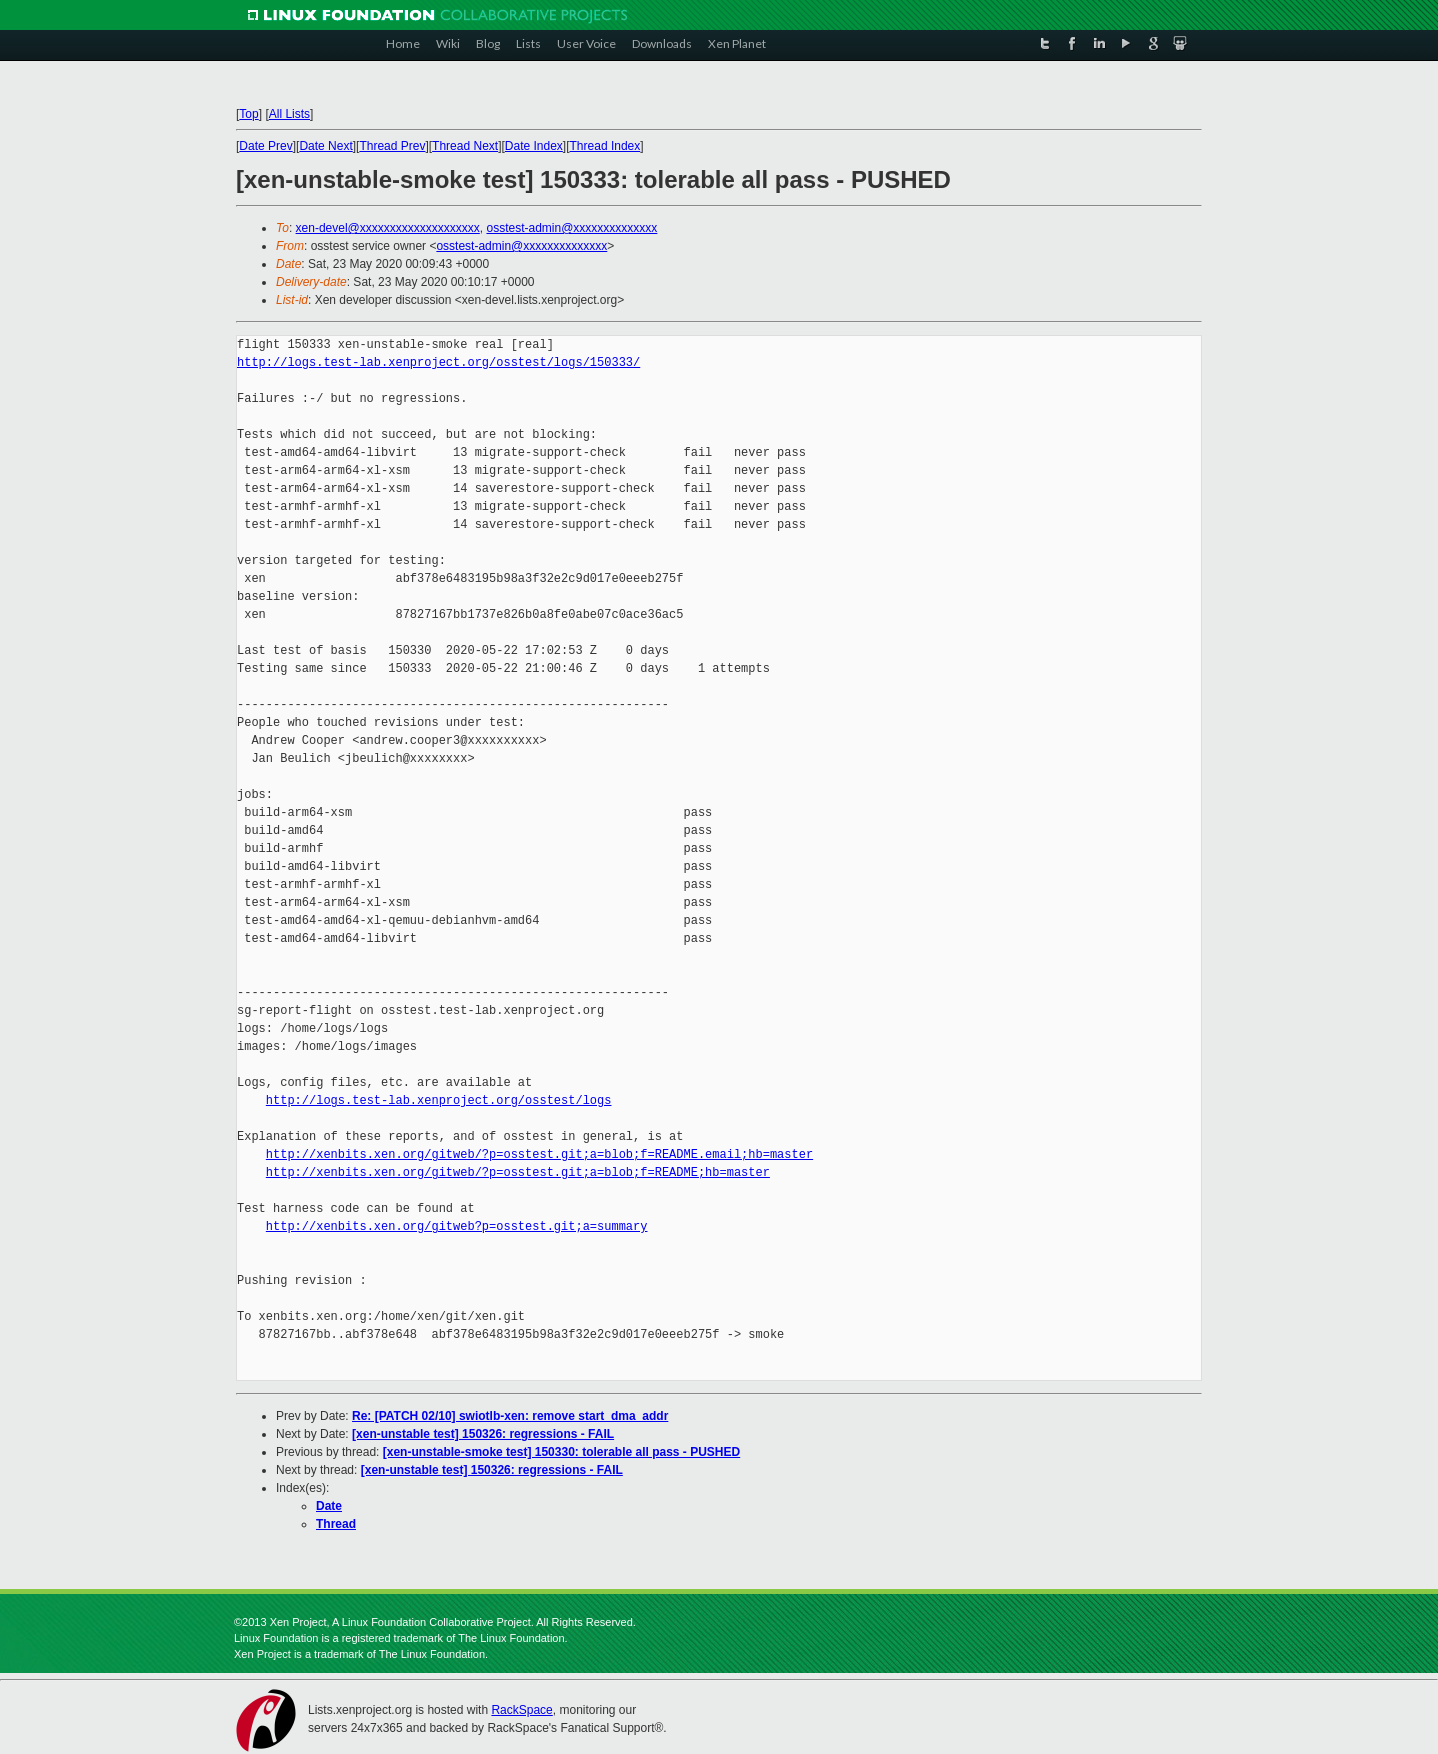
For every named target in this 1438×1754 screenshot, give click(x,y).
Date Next (325, 146)
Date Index (534, 146)
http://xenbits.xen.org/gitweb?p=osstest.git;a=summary (457, 1226)
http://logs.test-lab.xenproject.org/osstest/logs (439, 1100)
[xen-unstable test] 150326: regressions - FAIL (483, 1434)
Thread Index (605, 146)
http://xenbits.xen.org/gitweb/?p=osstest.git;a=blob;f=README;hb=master (518, 1172)
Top (248, 114)
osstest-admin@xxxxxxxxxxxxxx (571, 228)
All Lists (289, 114)
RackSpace (521, 1710)
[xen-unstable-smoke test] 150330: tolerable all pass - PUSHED (561, 1452)
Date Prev (265, 146)
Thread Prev (392, 146)
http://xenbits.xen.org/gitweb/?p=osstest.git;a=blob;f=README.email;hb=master (539, 1154)
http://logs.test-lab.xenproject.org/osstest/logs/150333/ (438, 362)
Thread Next (465, 146)
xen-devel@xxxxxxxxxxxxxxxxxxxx (388, 228)
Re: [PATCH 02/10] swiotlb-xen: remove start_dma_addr (510, 1416)
